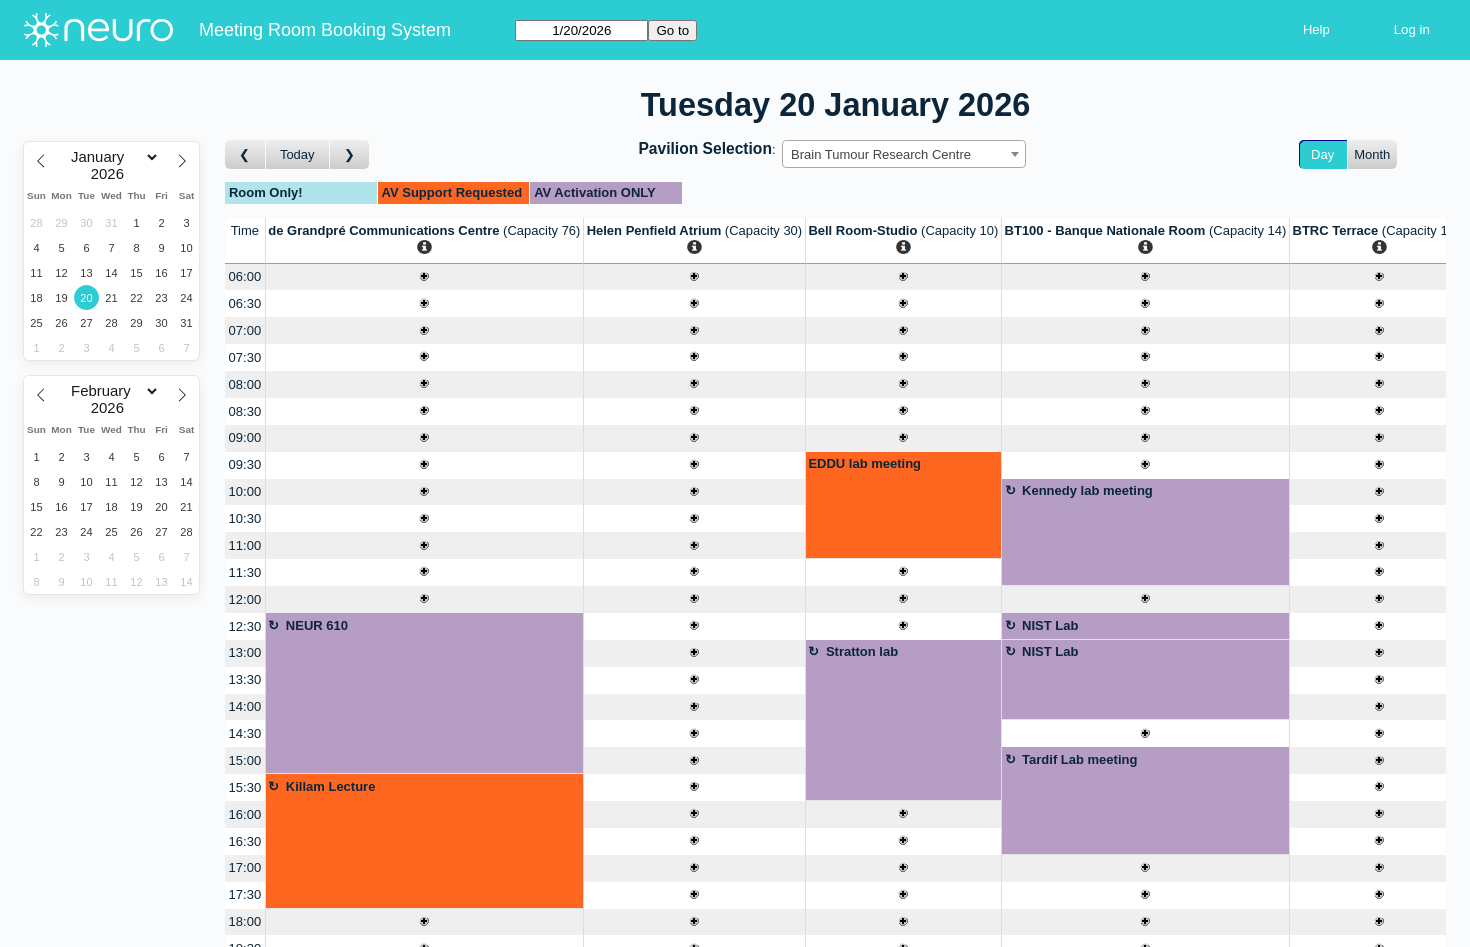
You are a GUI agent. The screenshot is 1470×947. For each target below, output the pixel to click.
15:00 (245, 760)
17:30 (245, 894)
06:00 (245, 276)
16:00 (245, 814)
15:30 (245, 787)
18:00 (245, 921)
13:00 (245, 652)
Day (1322, 154)
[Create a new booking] (424, 277)
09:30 (245, 464)
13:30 (245, 679)
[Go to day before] (245, 154)
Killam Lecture (331, 786)
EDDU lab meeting (864, 463)
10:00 (245, 491)
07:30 (245, 357)
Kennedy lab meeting (1087, 490)
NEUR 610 (317, 625)
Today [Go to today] (297, 154)
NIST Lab (1050, 625)
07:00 (245, 330)
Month (1372, 154)
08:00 (245, 384)
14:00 (245, 706)
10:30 (245, 518)
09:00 (245, 437)
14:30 (245, 733)
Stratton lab (862, 651)
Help (1316, 29)
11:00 (245, 545)
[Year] (112, 174)
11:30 (245, 572)
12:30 (245, 626)
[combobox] (904, 154)
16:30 (245, 841)
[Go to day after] (350, 154)
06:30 (245, 303)
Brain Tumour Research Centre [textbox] (881, 154)
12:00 (245, 599)
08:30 (245, 411)
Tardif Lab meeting (1079, 759)
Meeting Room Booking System (325, 30)
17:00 (245, 867)
